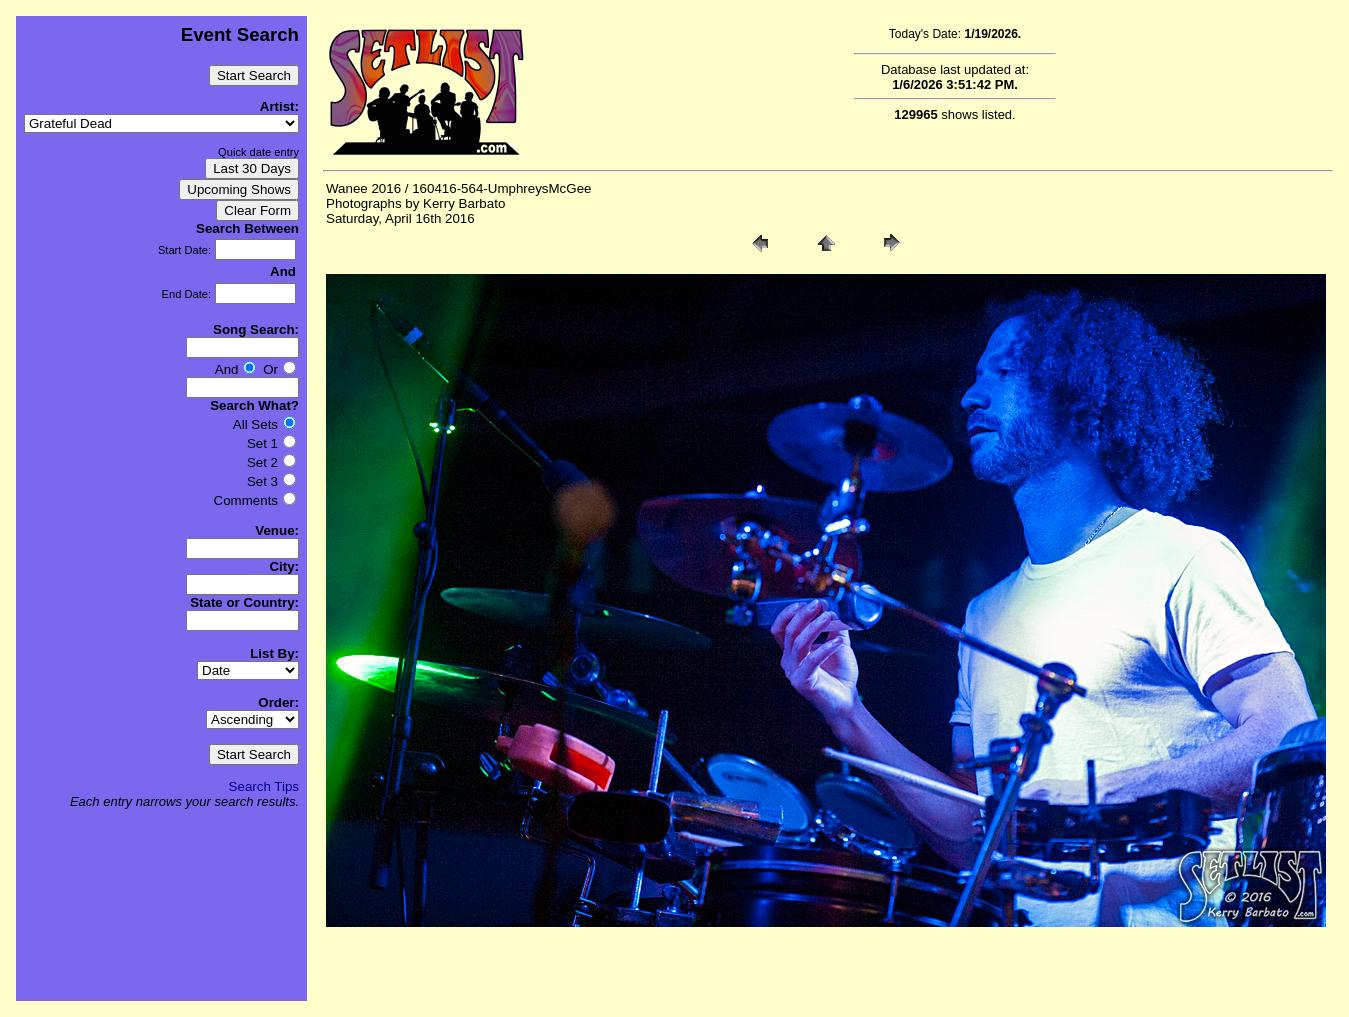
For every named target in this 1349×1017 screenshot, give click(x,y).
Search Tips (264, 786)
